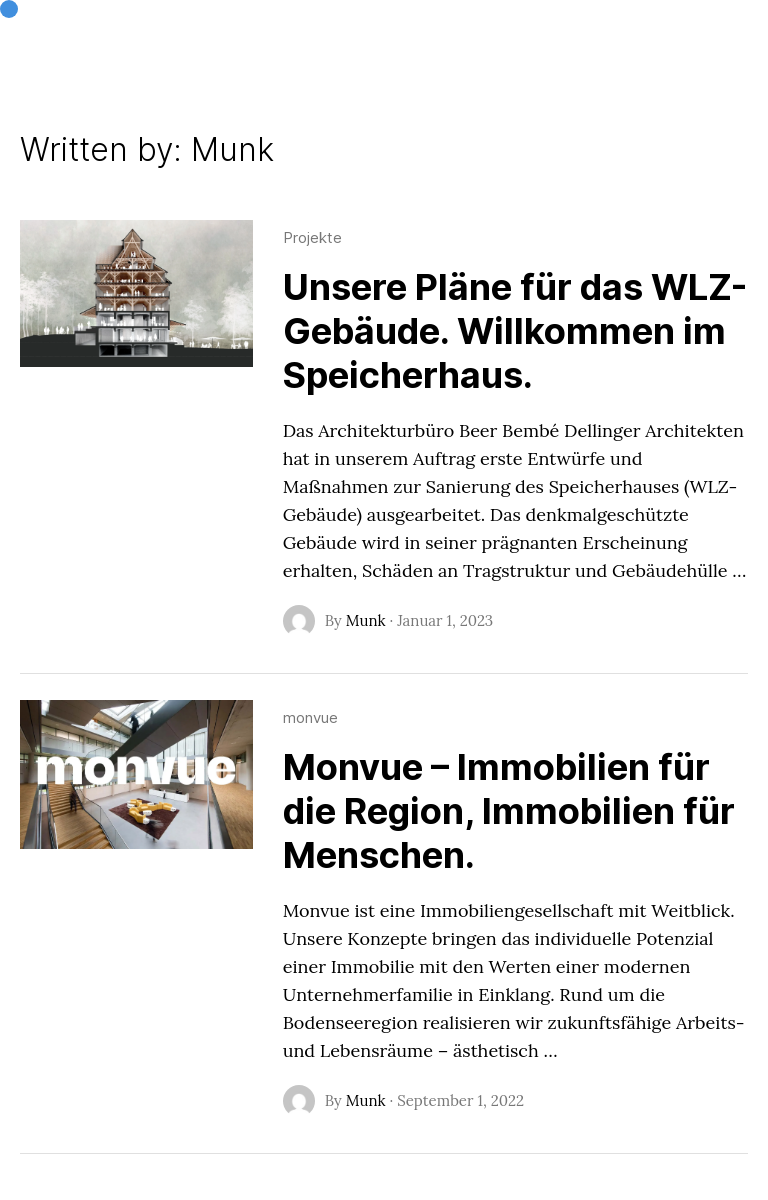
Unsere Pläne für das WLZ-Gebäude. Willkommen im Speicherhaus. (515, 331)
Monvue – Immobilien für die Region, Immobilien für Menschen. (509, 811)
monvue (310, 717)
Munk (366, 620)
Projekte (312, 237)
